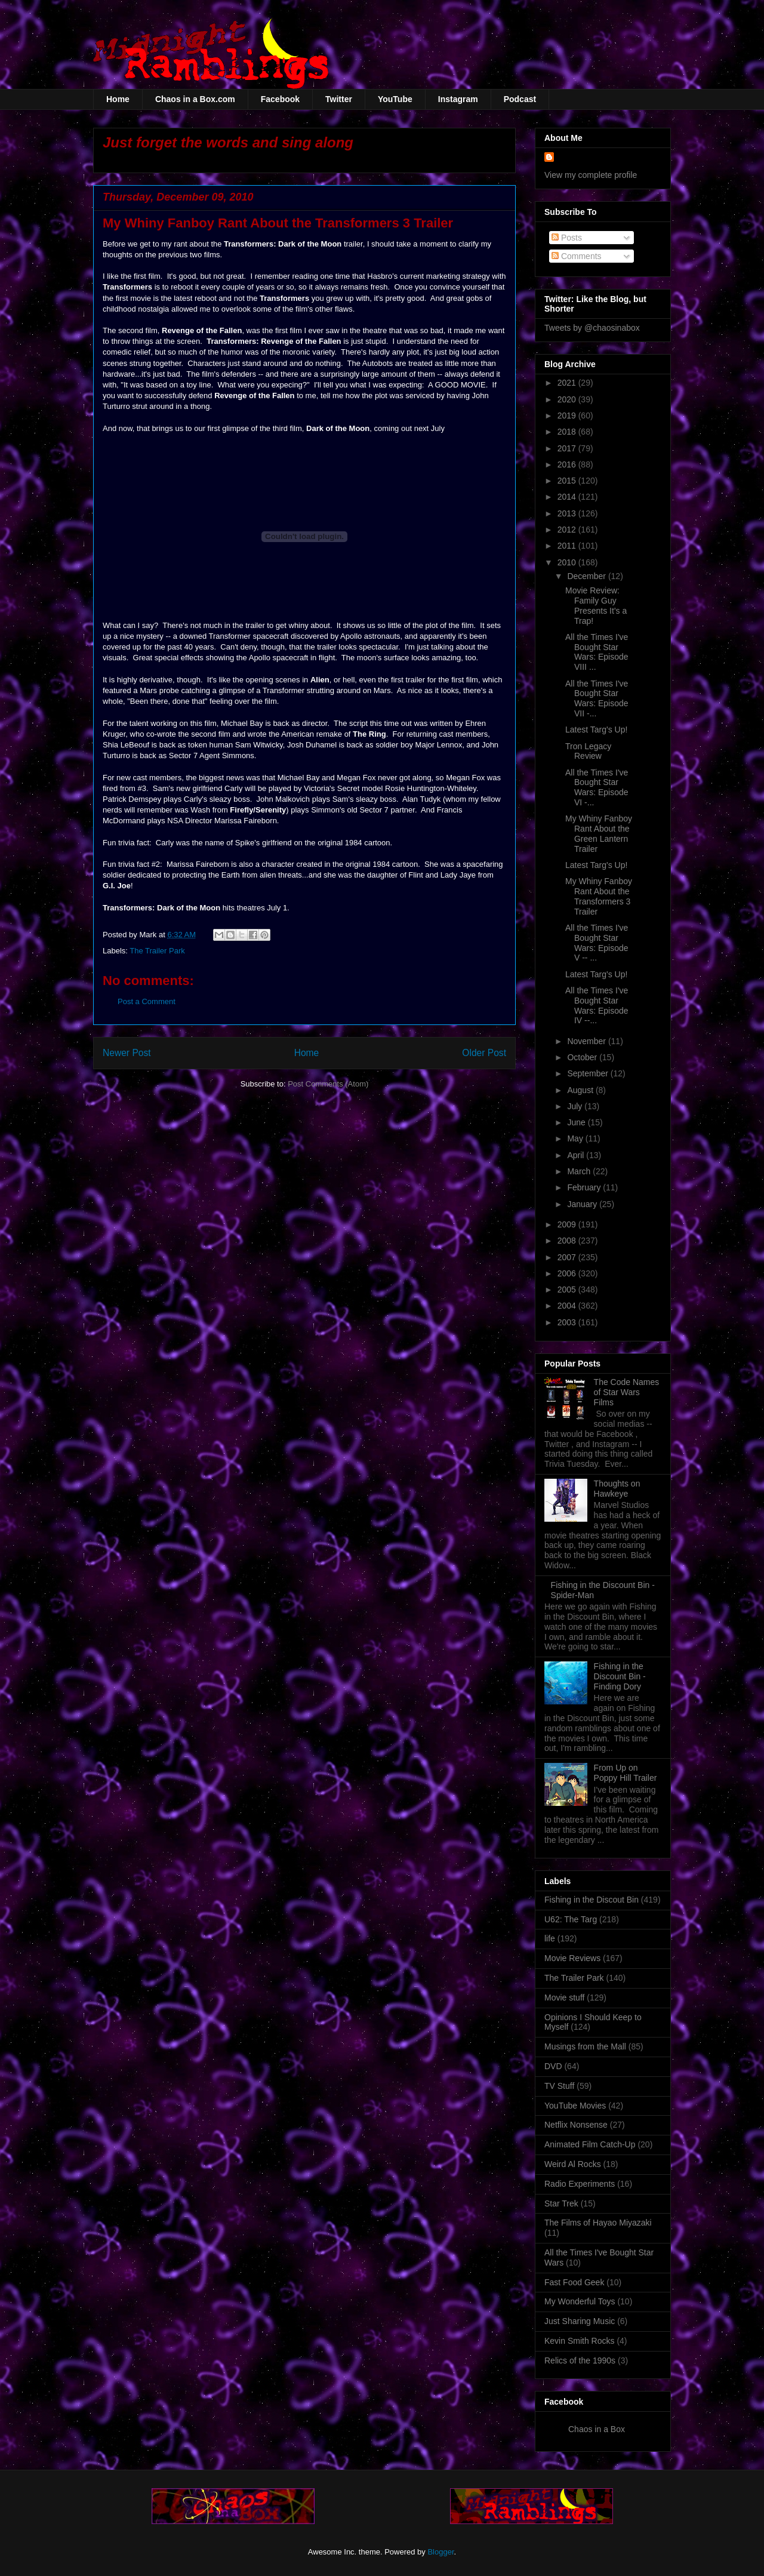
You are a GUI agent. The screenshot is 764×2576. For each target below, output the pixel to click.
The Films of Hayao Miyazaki (598, 2222)
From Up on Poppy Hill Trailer (625, 1773)
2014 (567, 496)
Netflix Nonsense (576, 2124)
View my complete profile (590, 175)
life (549, 1938)
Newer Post (127, 1053)
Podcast (520, 99)
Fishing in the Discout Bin (591, 1899)
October (583, 1057)
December (587, 576)
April (576, 1155)
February (585, 1187)
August (581, 1090)
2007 (567, 1257)
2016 (567, 464)
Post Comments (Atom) (328, 1083)
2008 (567, 1240)
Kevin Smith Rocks (579, 2341)
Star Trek (561, 2203)
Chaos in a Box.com (195, 99)
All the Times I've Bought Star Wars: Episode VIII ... (597, 652)
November (587, 1041)
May (576, 1138)
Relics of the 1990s (579, 2360)
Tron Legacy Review (588, 751)
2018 (567, 431)
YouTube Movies (575, 2105)
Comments (577, 256)
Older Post (484, 1053)
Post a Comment (146, 1001)
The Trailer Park (157, 950)
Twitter (338, 99)
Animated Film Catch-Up (590, 2144)
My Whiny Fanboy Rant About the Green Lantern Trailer (598, 833)
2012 (567, 529)
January (583, 1204)
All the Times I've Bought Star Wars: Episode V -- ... (597, 942)
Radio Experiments (579, 2184)
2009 (567, 1224)
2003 (567, 1322)
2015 (567, 480)
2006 (567, 1273)
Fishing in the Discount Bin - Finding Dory (620, 1676)
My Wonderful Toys (579, 2301)
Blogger (440, 2551)
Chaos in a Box (596, 2429)
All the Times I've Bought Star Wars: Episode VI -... (597, 787)
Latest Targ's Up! (596, 729)
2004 (567, 1305)
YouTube (395, 99)
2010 (567, 562)
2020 (567, 399)
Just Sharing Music (579, 2321)
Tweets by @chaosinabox (592, 328)
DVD (553, 2066)
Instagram (458, 99)
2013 (567, 513)
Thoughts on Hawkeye (617, 1488)
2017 (567, 448)
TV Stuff (559, 2086)
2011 (567, 545)
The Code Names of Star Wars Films (627, 1392)
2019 (567, 415)
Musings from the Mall (585, 2046)
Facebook (280, 99)
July (575, 1106)
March (580, 1171)
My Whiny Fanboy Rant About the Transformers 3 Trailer (598, 896)
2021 (567, 382)
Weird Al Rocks (572, 2164)
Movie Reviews (572, 1958)
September (588, 1073)
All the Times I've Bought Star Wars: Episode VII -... (597, 698)
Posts (567, 237)
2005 (567, 1289)
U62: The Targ (570, 1919)
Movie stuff (564, 1997)
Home (118, 99)
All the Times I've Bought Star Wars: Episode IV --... (597, 1005)
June (577, 1122)
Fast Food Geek (574, 2282)
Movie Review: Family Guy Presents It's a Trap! (596, 605)
